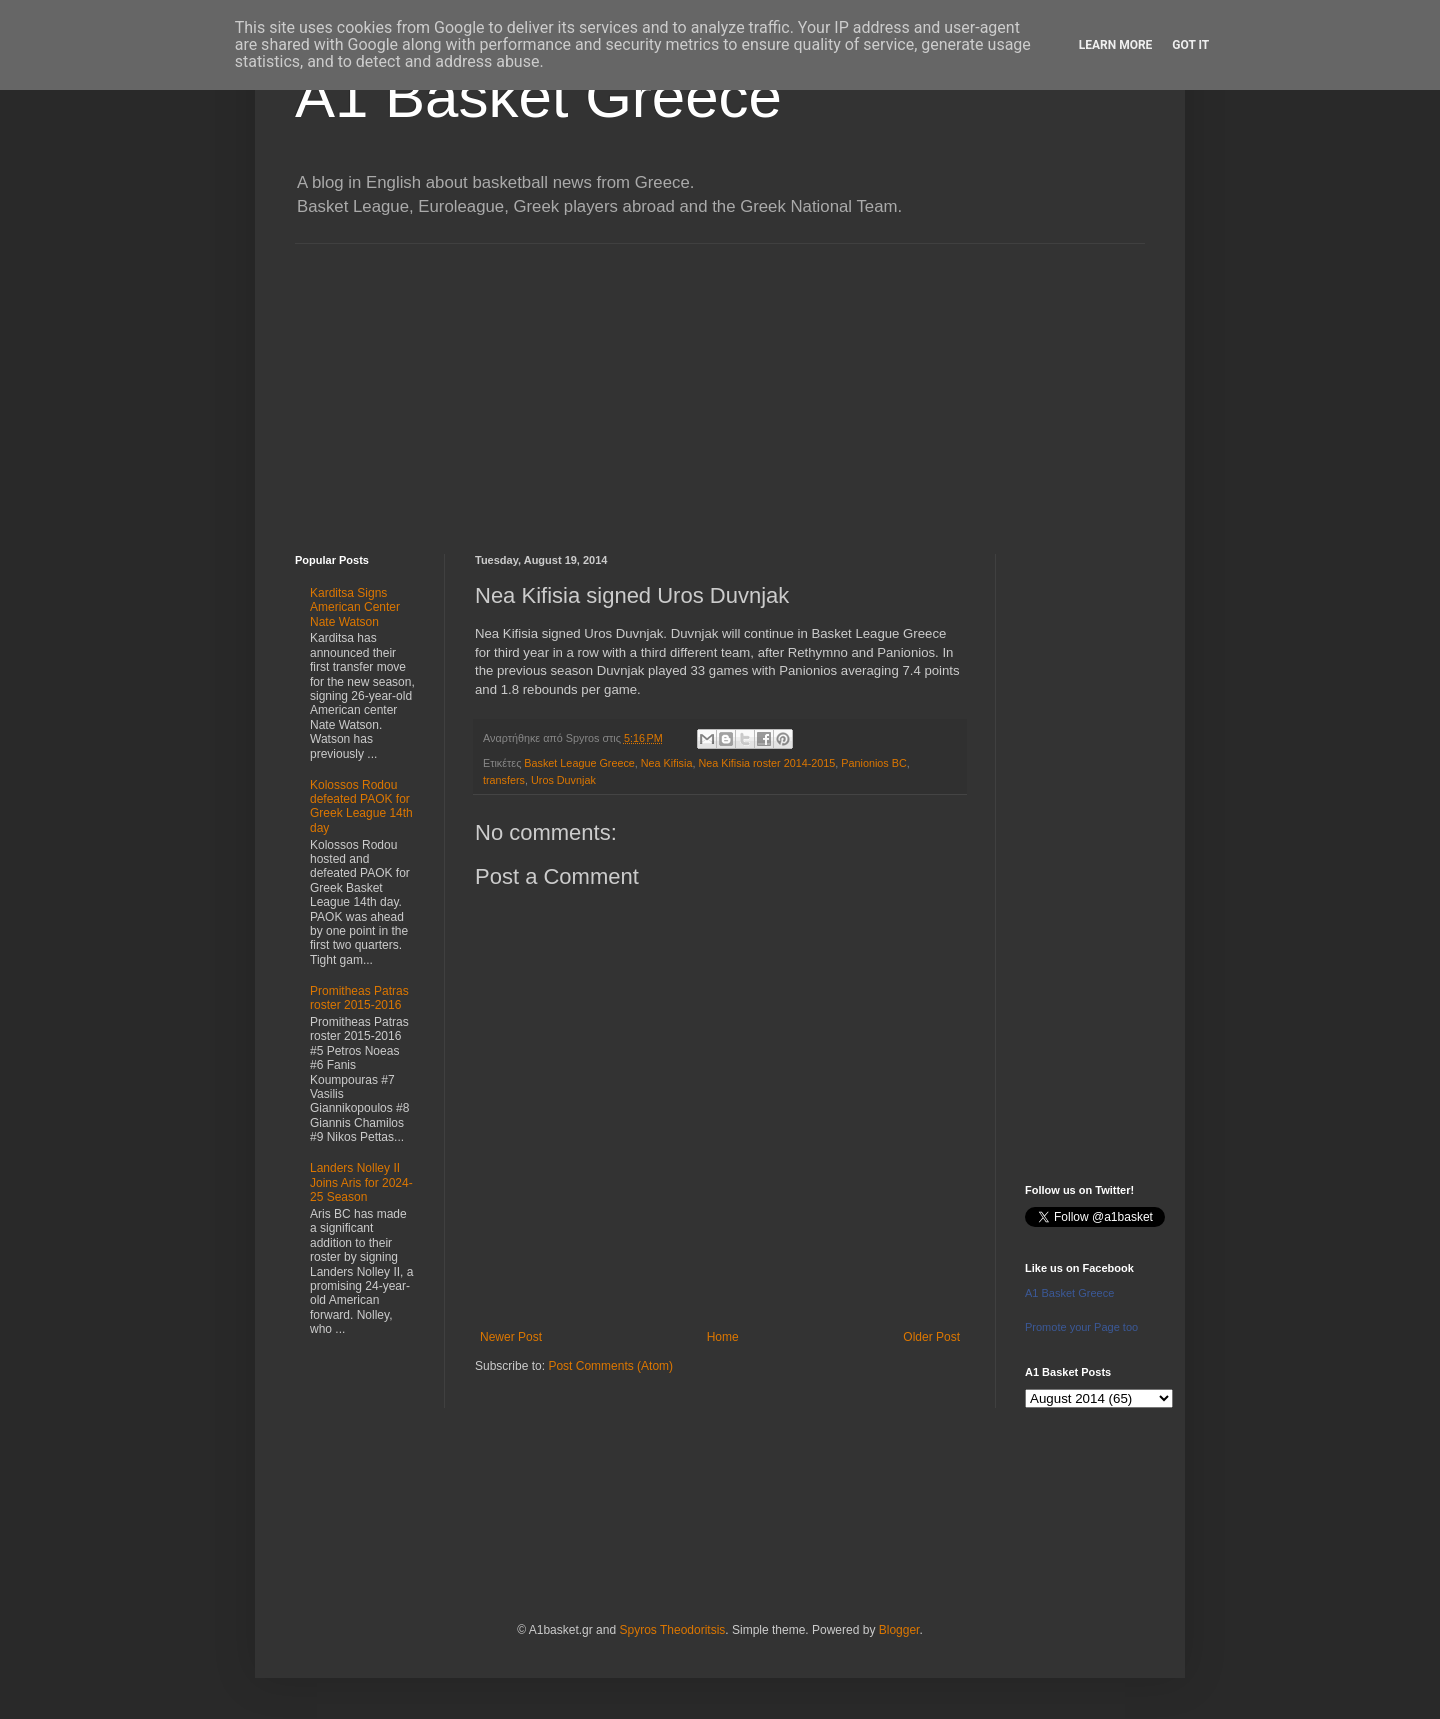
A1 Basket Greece (538, 96)
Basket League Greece (579, 763)
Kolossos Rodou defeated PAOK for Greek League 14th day (361, 806)
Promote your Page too (1081, 1327)
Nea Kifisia (667, 763)
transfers (504, 780)
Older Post (931, 1337)
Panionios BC (873, 763)
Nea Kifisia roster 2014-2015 (766, 763)
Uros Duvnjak (563, 780)
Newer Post (511, 1337)
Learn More (1116, 45)
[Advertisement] (720, 384)
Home (723, 1337)
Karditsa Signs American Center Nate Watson (355, 607)
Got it (1190, 45)
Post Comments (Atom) (610, 1366)
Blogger (899, 1630)
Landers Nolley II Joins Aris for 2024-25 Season (361, 1182)
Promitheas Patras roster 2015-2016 (359, 998)
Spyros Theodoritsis (672, 1630)
